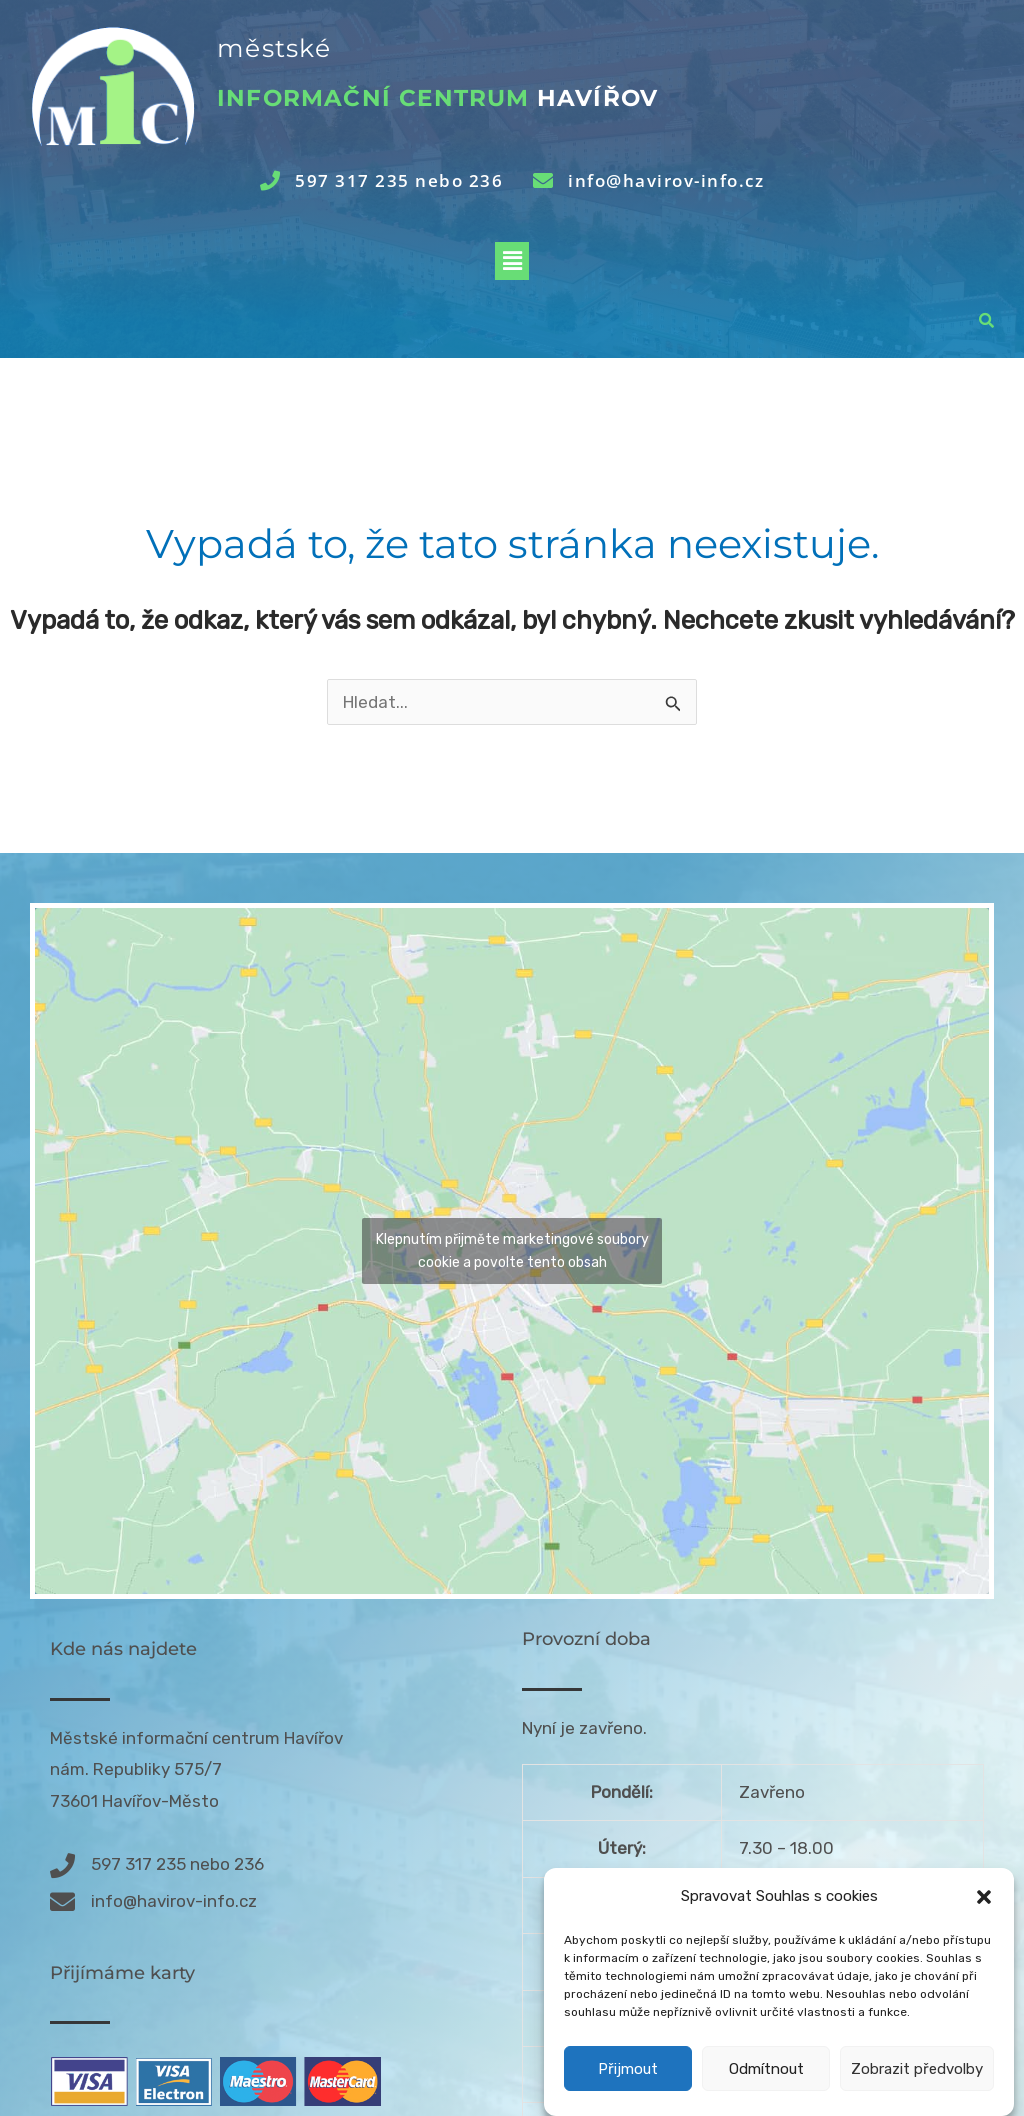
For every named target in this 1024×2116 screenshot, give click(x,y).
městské (274, 48)
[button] (984, 1900)
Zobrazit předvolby (917, 2071)
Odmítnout (766, 2071)
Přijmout (628, 2071)
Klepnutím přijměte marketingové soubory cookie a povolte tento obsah (512, 1251)
